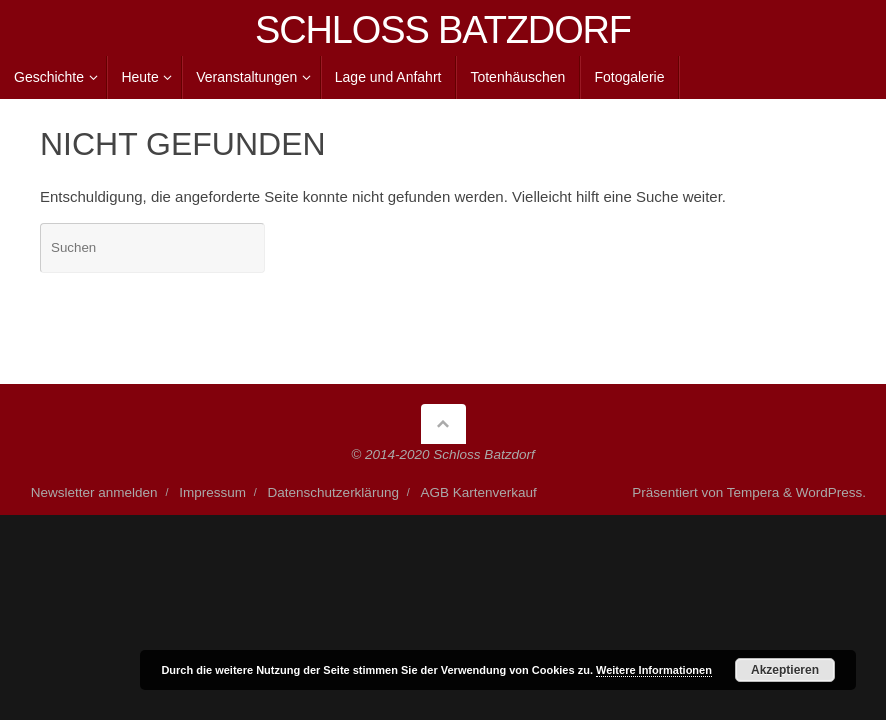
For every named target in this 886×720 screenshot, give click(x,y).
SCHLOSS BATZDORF (443, 30)
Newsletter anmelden (94, 492)
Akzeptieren (785, 670)
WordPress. (831, 492)
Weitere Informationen (654, 670)
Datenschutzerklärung (333, 492)
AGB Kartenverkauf (479, 492)
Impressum (212, 492)
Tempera (753, 492)
